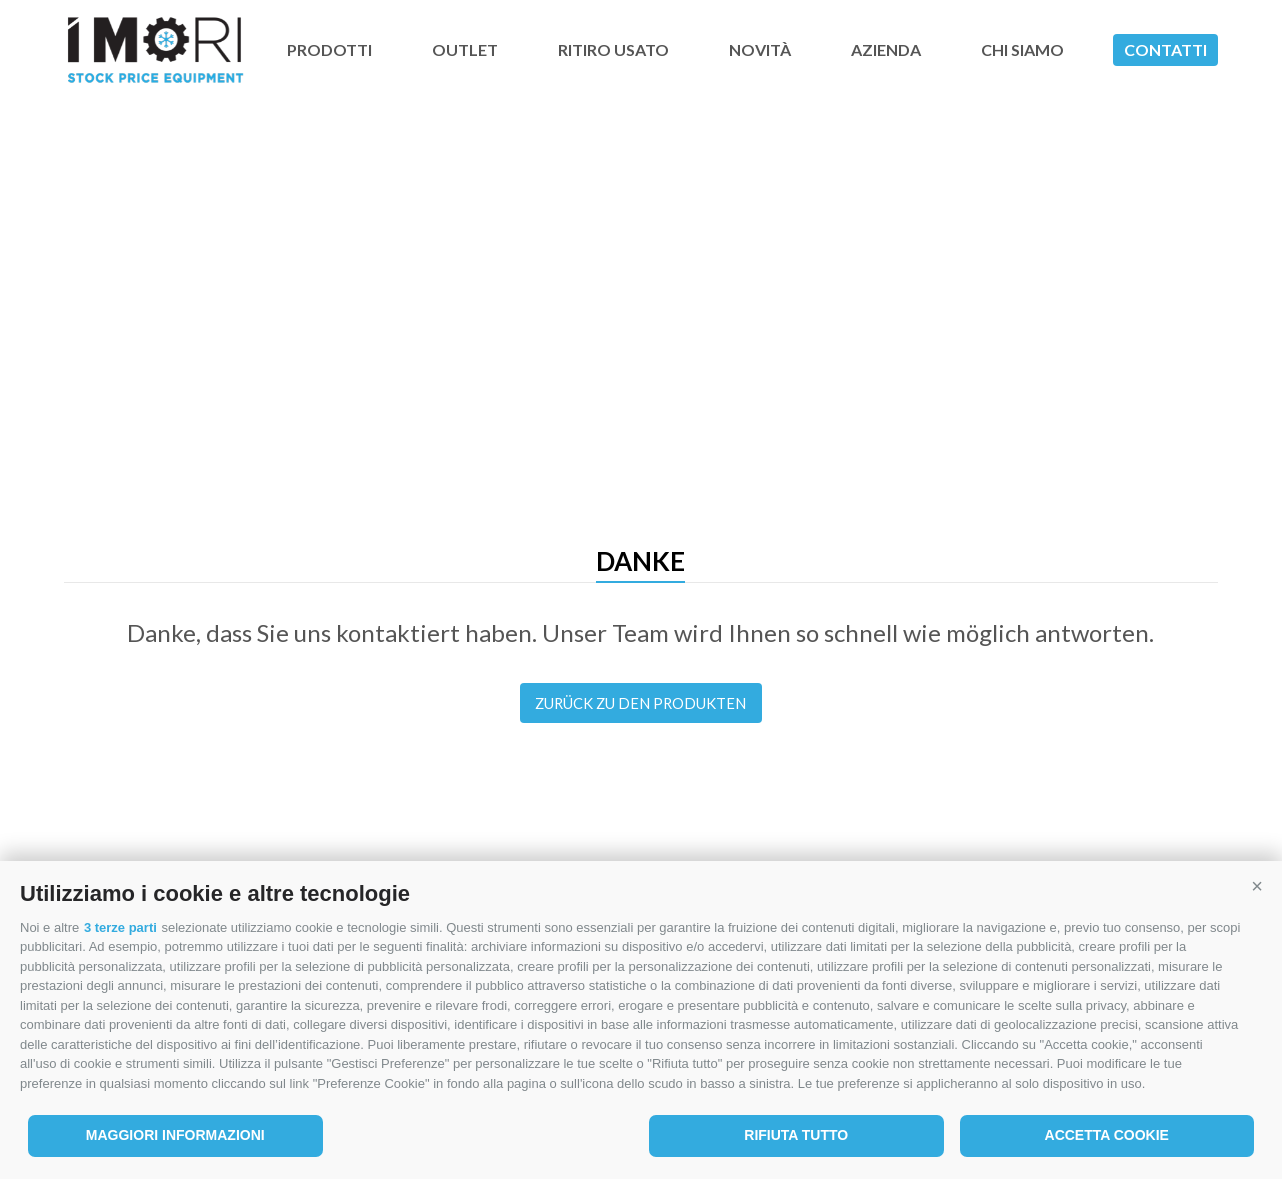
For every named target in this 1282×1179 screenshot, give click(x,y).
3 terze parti (120, 927)
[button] (1257, 886)
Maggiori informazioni (175, 1135)
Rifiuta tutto (796, 1135)
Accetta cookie (1107, 1135)
